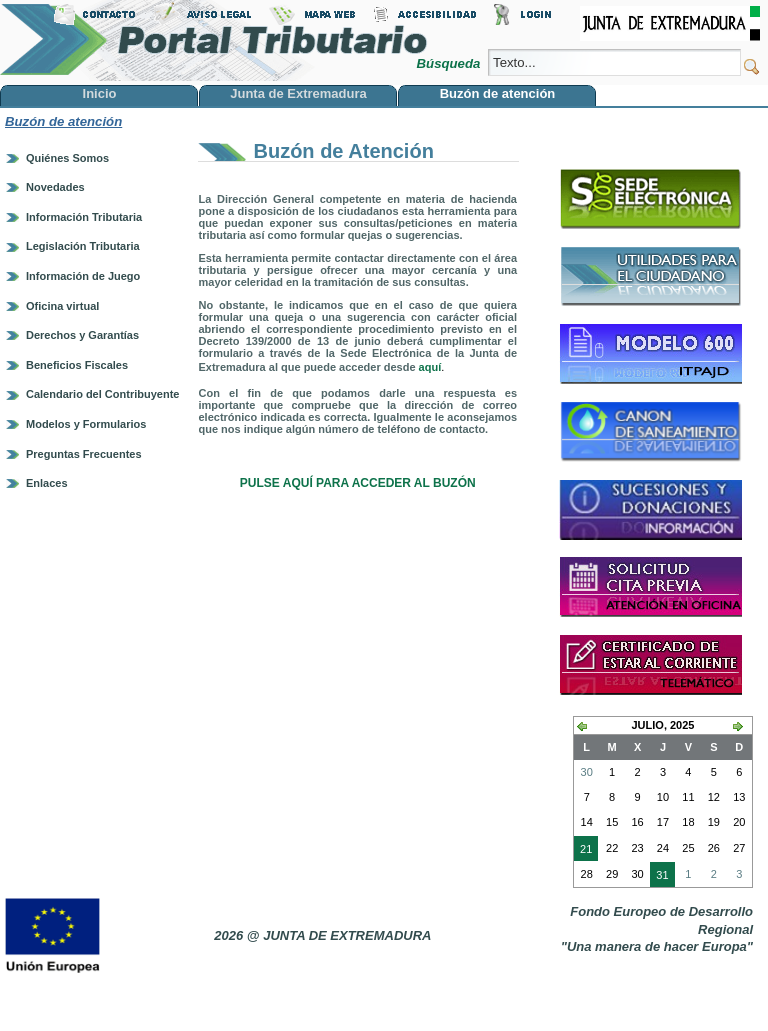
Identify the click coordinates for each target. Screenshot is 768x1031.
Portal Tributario (214, 40)
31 (659, 877)
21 (583, 851)
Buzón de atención (63, 121)
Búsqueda (450, 63)
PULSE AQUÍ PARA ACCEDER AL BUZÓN (358, 483)
